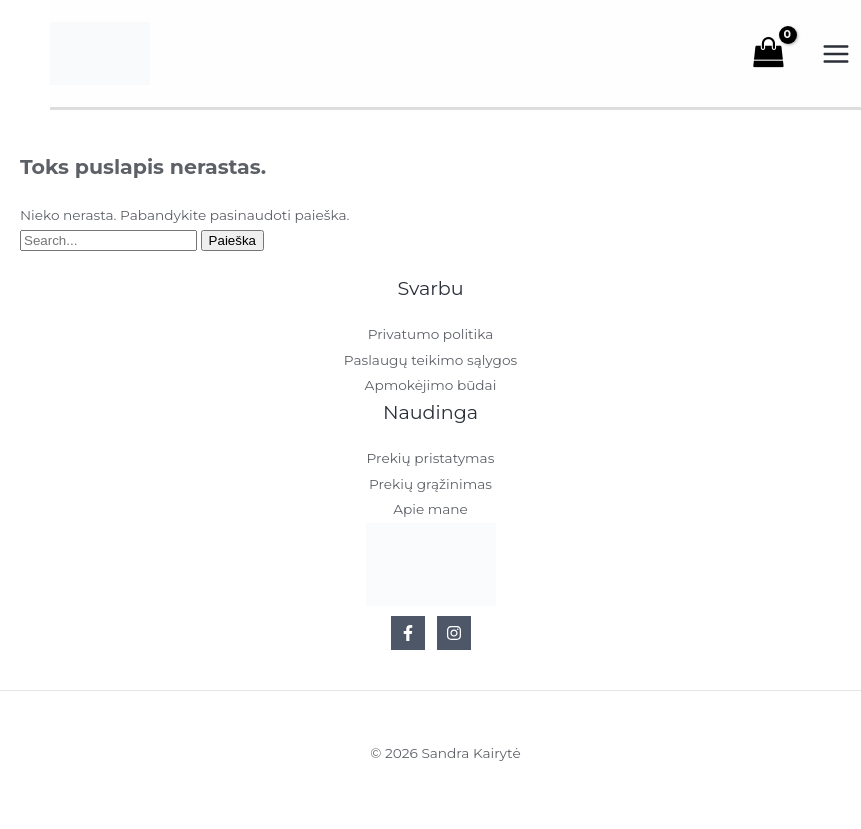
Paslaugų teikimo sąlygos (430, 363)
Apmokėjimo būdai (431, 388)
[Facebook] (408, 636)
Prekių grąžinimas (430, 487)
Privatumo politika (431, 338)
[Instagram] (454, 636)
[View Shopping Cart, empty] (778, 55)
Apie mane (430, 512)
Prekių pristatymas (431, 462)
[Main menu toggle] (836, 55)
